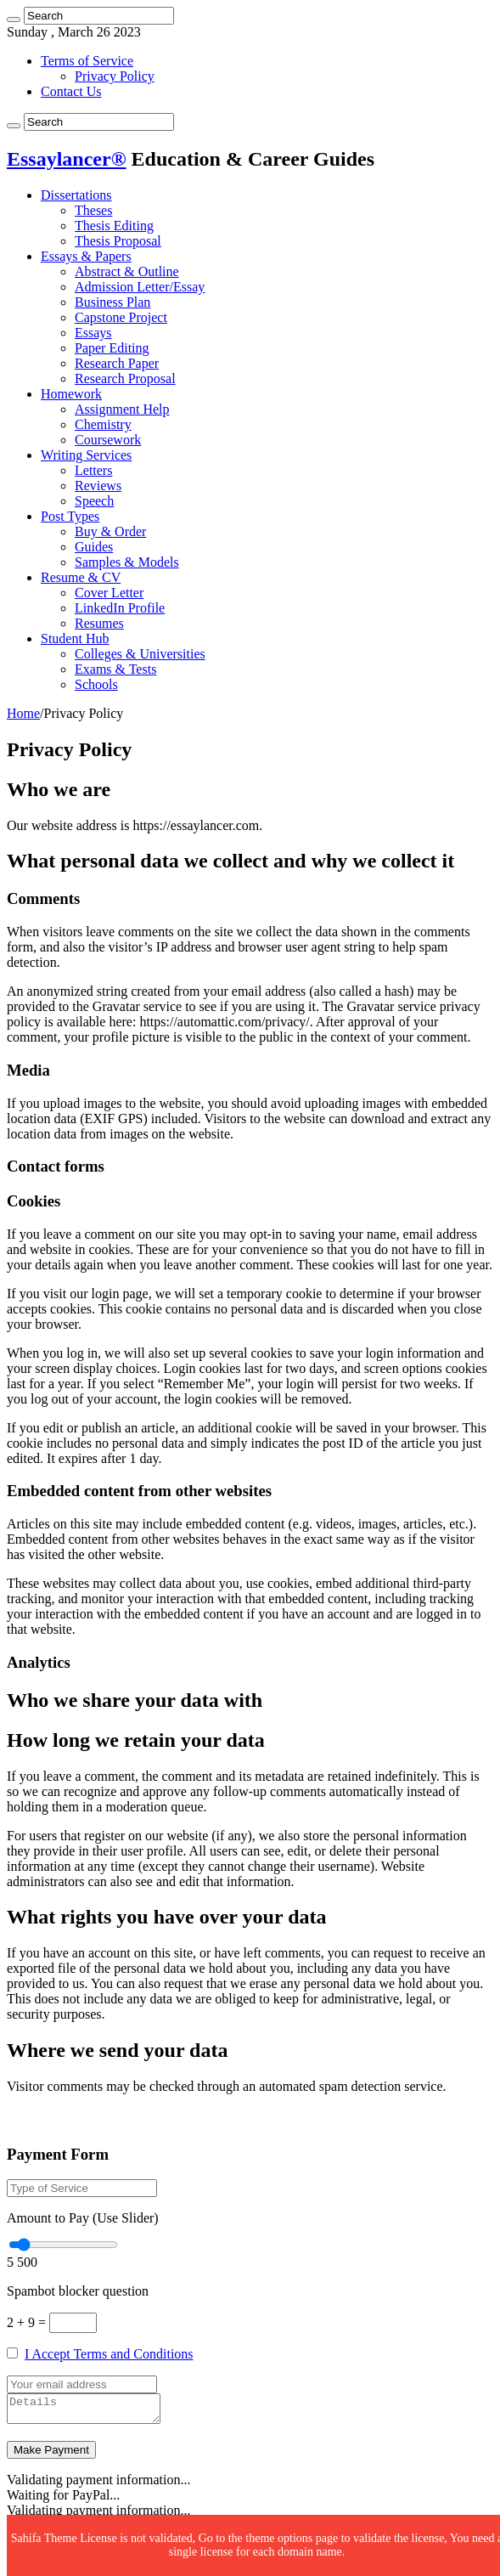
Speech (94, 501)
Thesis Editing (114, 225)
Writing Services (86, 455)
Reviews (98, 485)
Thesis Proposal (118, 241)
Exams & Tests (115, 669)
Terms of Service (87, 61)
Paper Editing (112, 348)
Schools (96, 684)
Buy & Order (110, 531)
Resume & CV (81, 577)
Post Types (70, 516)
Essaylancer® (66, 159)
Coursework (108, 439)
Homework (71, 394)
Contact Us (71, 91)
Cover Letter (109, 592)
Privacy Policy (114, 76)
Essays (93, 332)
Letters (93, 470)
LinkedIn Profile (120, 608)
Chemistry (103, 424)
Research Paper (117, 363)
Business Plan (112, 302)
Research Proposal (125, 378)
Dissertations (76, 195)
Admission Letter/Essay (140, 287)
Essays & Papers (86, 256)
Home (23, 713)
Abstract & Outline (127, 271)
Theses (93, 210)
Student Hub (75, 638)
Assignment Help (122, 409)
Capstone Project (121, 317)
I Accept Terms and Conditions (109, 2354)
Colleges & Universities (140, 654)
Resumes (99, 623)
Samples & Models (127, 562)
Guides (94, 546)
